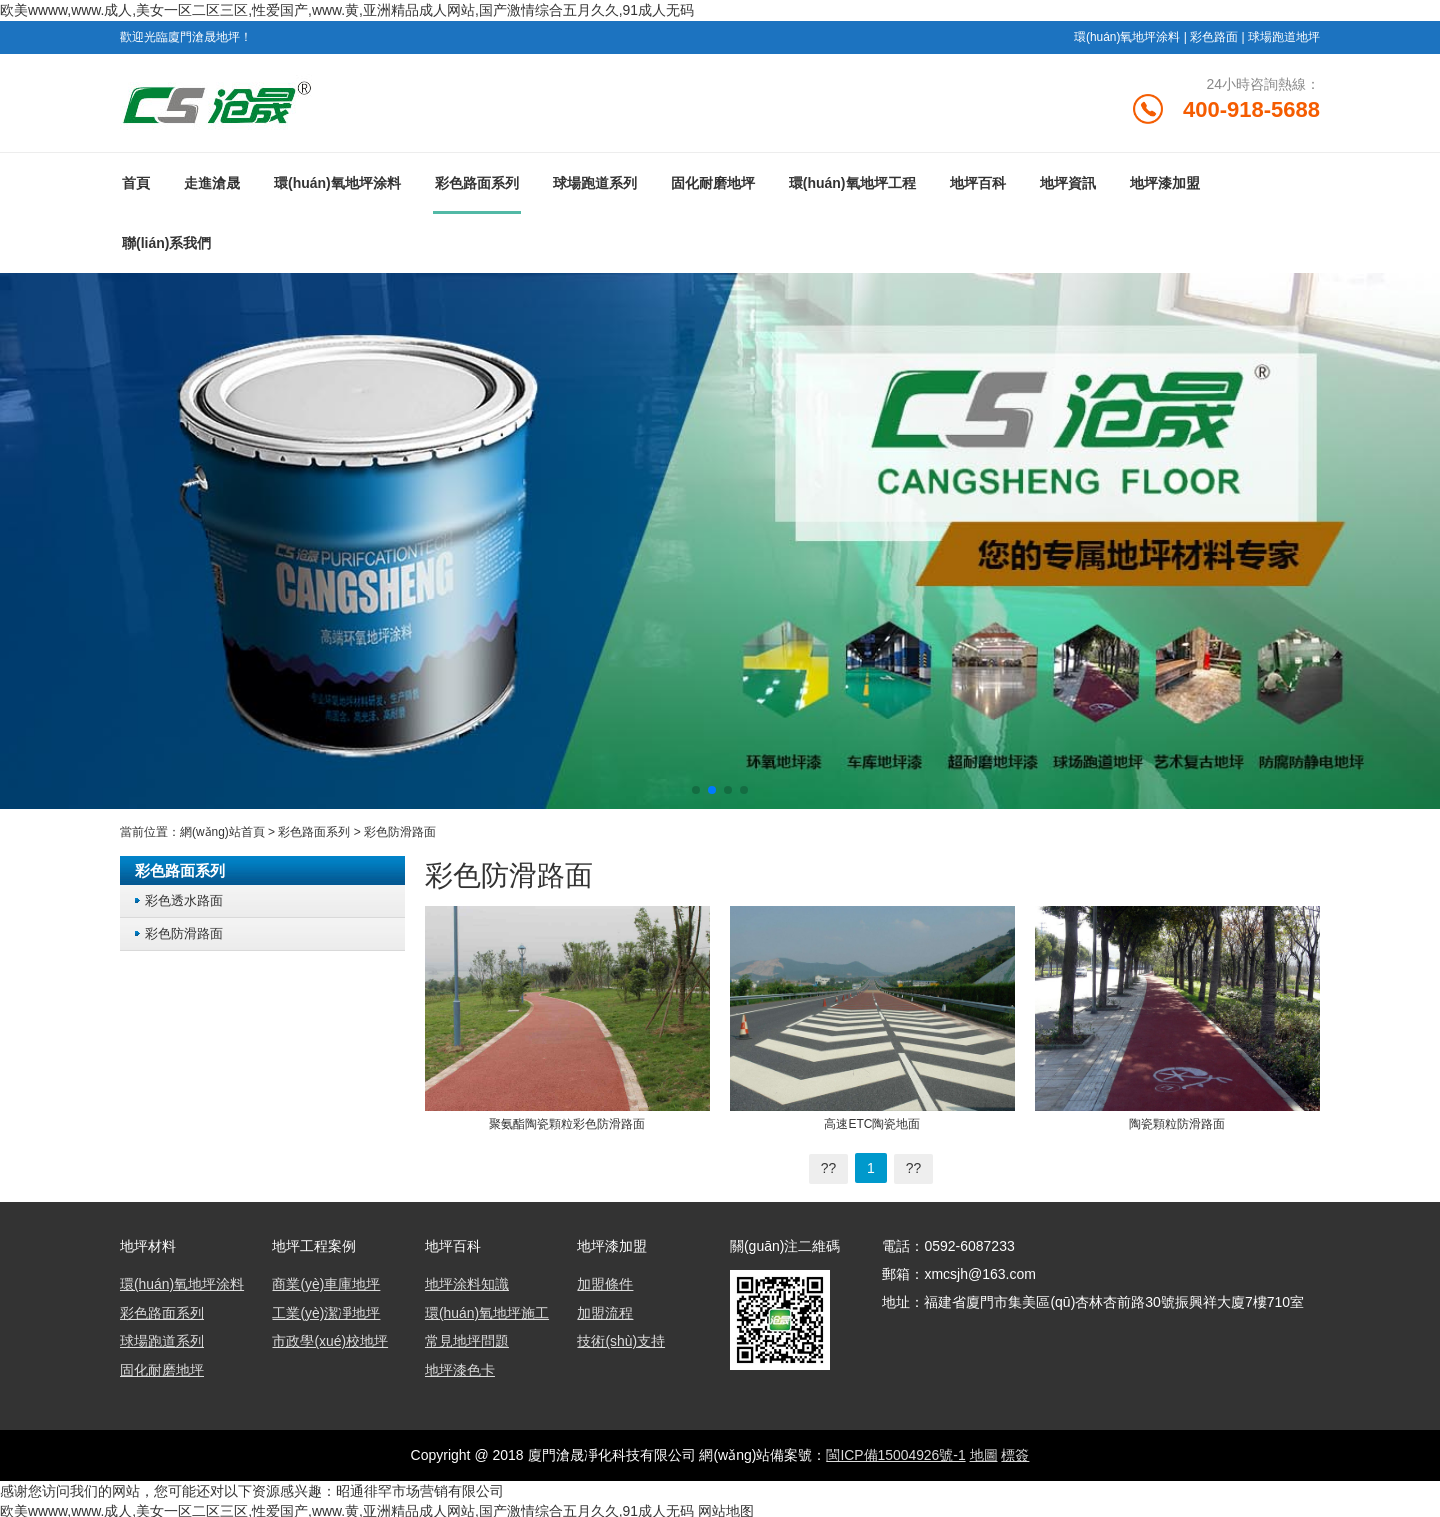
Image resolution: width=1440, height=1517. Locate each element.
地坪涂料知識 (467, 1284)
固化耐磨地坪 (713, 183)
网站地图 (727, 1507)
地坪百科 (978, 183)
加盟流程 (605, 1312)
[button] (696, 790)
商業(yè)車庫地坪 (326, 1284)
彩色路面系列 (477, 183)
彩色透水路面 (184, 900)
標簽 (1016, 1452)
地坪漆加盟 (1165, 183)
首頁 (136, 183)
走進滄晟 (212, 183)
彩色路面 (1214, 36)
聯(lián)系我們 (166, 243)
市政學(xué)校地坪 (330, 1340)
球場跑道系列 (595, 183)
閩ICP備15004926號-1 (896, 1452)
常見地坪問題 (467, 1340)
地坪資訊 (1068, 183)
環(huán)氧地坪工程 (852, 183)
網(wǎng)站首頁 (222, 832)
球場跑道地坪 (1284, 36)
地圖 (984, 1452)
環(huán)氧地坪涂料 (1127, 36)
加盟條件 (605, 1284)
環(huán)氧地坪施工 (487, 1312)
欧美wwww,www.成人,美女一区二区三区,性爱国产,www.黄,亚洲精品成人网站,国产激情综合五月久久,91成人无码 (347, 10)
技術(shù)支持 (621, 1340)
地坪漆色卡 (460, 1368)
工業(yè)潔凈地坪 (326, 1312)
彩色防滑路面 (400, 832)
